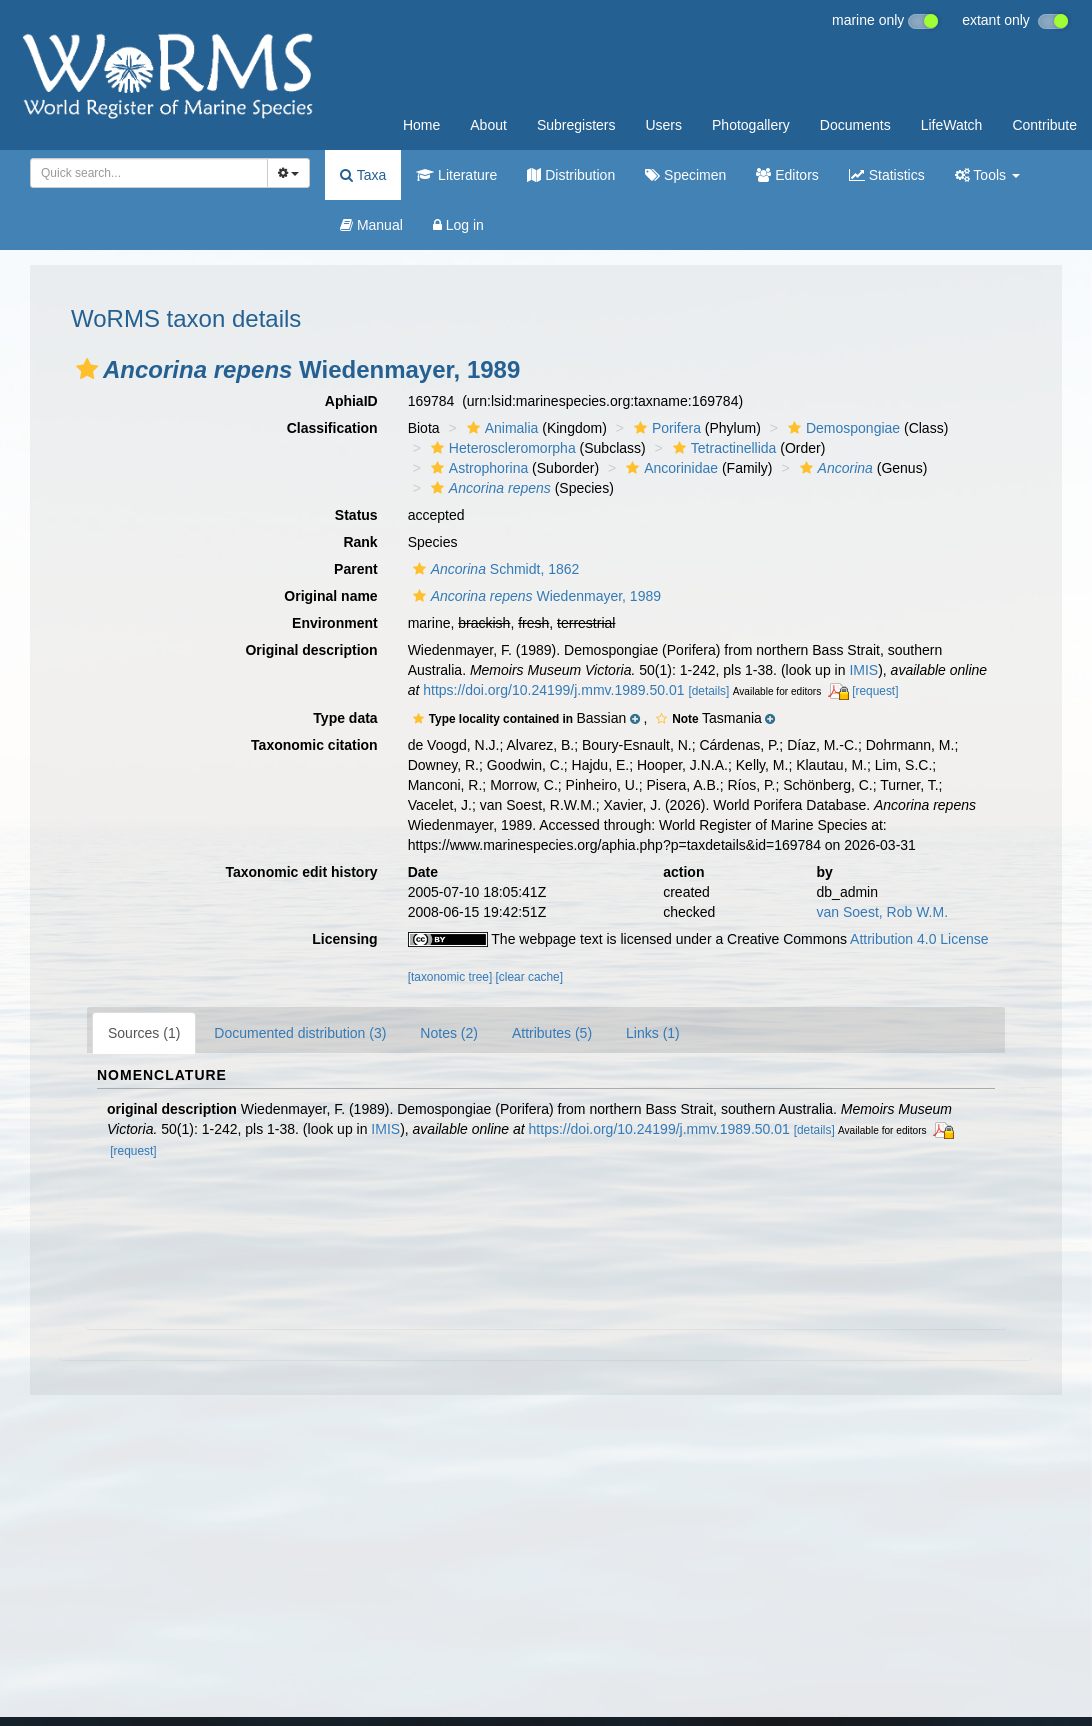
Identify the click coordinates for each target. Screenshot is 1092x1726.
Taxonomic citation (314, 745)
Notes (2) (449, 1033)
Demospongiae (841, 428)
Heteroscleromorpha (501, 448)
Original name (330, 596)
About (488, 125)
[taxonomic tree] (450, 977)
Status (356, 515)
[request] (875, 691)
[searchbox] (143, 173)
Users (663, 125)
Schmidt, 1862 (494, 569)
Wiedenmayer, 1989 (534, 596)
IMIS (863, 670)
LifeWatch (952, 125)
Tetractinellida (722, 448)
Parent (356, 569)
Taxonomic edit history (301, 872)
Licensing (344, 939)
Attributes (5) (552, 1033)
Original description (311, 650)
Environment (335, 623)
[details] (708, 691)
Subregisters (576, 125)
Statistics (887, 175)
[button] (87, 369)
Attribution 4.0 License (919, 939)
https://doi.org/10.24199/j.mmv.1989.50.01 (553, 690)
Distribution (571, 175)
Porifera (665, 428)
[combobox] (149, 173)
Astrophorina (477, 468)
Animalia (500, 428)
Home (421, 125)
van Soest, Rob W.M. (883, 912)
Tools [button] (987, 175)
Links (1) (653, 1033)
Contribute (1044, 125)
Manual (371, 225)
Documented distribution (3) (300, 1033)
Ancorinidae (669, 468)
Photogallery (751, 125)
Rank (360, 542)
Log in (458, 225)
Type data (345, 718)
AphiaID (351, 401)
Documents (855, 125)
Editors (787, 175)
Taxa (363, 175)
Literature (456, 175)
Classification (332, 428)
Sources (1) (144, 1033)
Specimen (685, 175)
